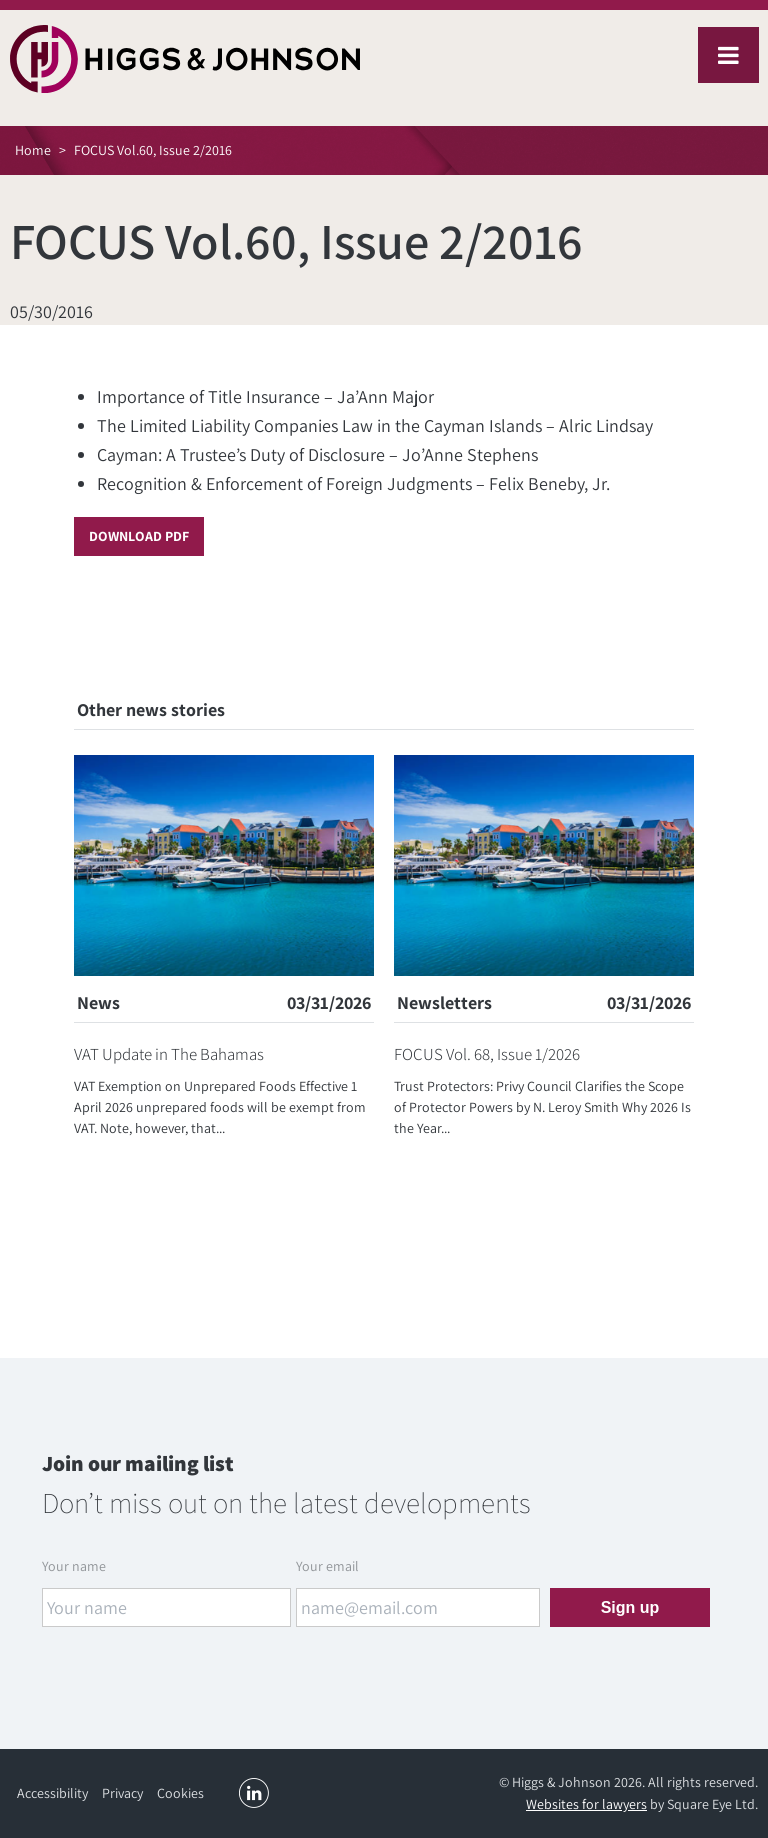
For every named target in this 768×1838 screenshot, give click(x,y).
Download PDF (139, 536)
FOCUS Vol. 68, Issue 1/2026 (487, 1054)
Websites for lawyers (586, 1804)
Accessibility (52, 1793)
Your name (74, 1566)
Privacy (122, 1793)
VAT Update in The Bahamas (169, 1054)
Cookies (180, 1793)
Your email (327, 1566)
